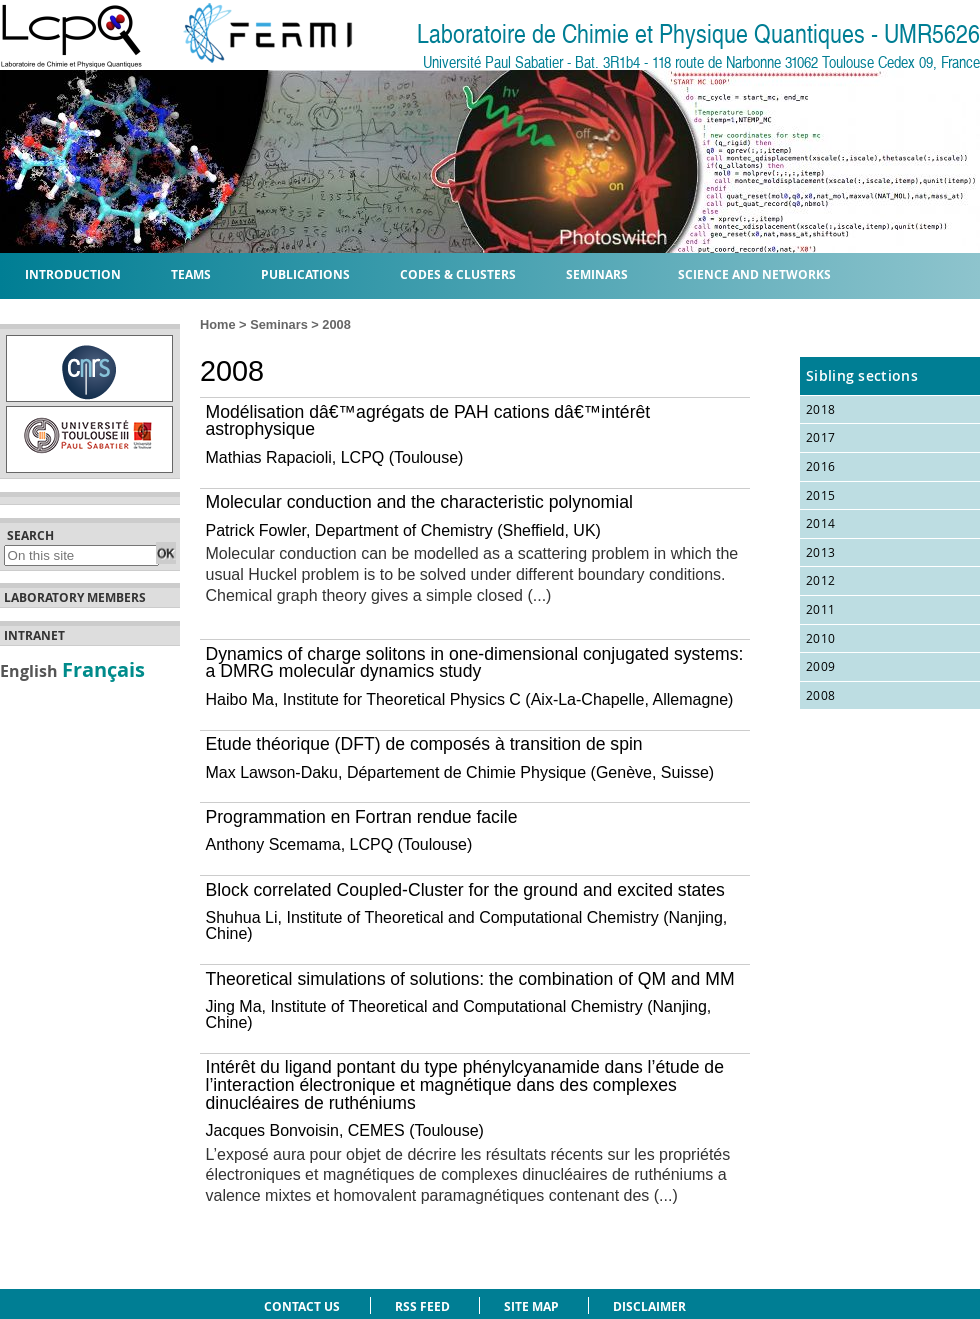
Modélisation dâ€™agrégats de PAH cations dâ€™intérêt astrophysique (428, 421)
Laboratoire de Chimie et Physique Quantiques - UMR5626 (698, 34)
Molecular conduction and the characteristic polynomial (419, 502)
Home (218, 324)
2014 (820, 523)
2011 (820, 609)
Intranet (34, 636)
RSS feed (422, 1306)
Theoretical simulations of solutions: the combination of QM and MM (470, 979)
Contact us (302, 1306)
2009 (820, 666)
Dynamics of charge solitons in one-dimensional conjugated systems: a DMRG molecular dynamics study (475, 663)
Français (103, 669)
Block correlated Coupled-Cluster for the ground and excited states (465, 890)
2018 (820, 409)
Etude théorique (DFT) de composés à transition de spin (424, 744)
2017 (820, 437)
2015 (820, 495)
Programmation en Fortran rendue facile (362, 817)
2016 (820, 466)
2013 (820, 552)
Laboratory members (75, 598)
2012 (820, 580)
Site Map (531, 1306)
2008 (820, 695)
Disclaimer (649, 1306)
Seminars (279, 324)
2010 (820, 638)
